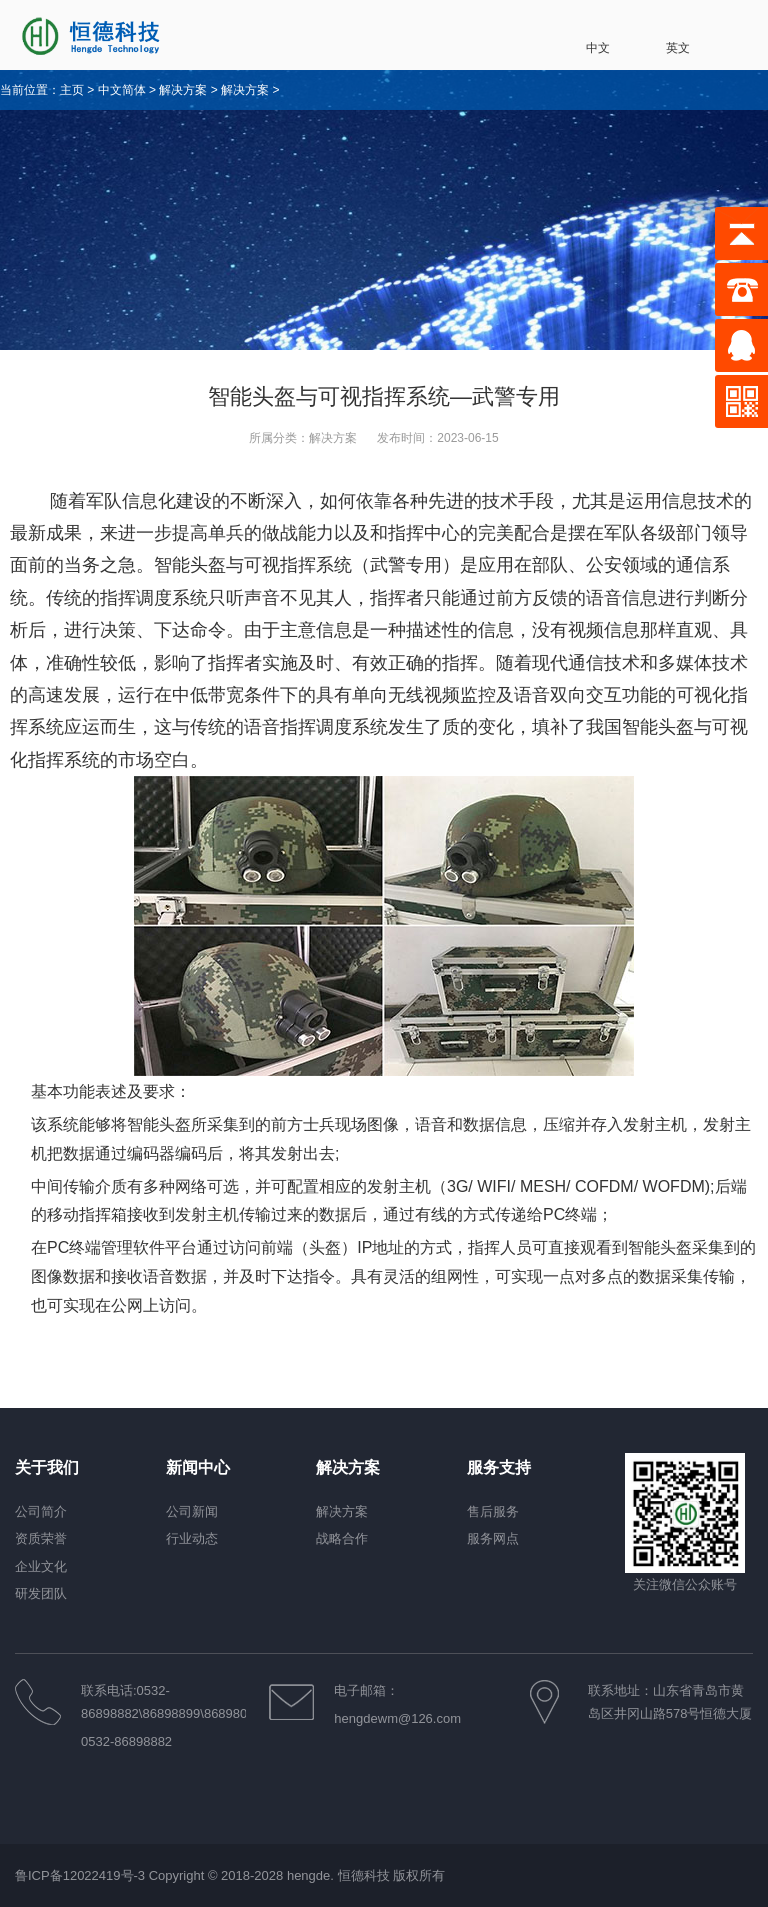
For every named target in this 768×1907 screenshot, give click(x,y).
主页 (72, 90)
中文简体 (122, 90)
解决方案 (183, 90)
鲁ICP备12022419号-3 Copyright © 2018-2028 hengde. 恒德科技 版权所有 (230, 1875)
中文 (582, 37)
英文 (662, 37)
